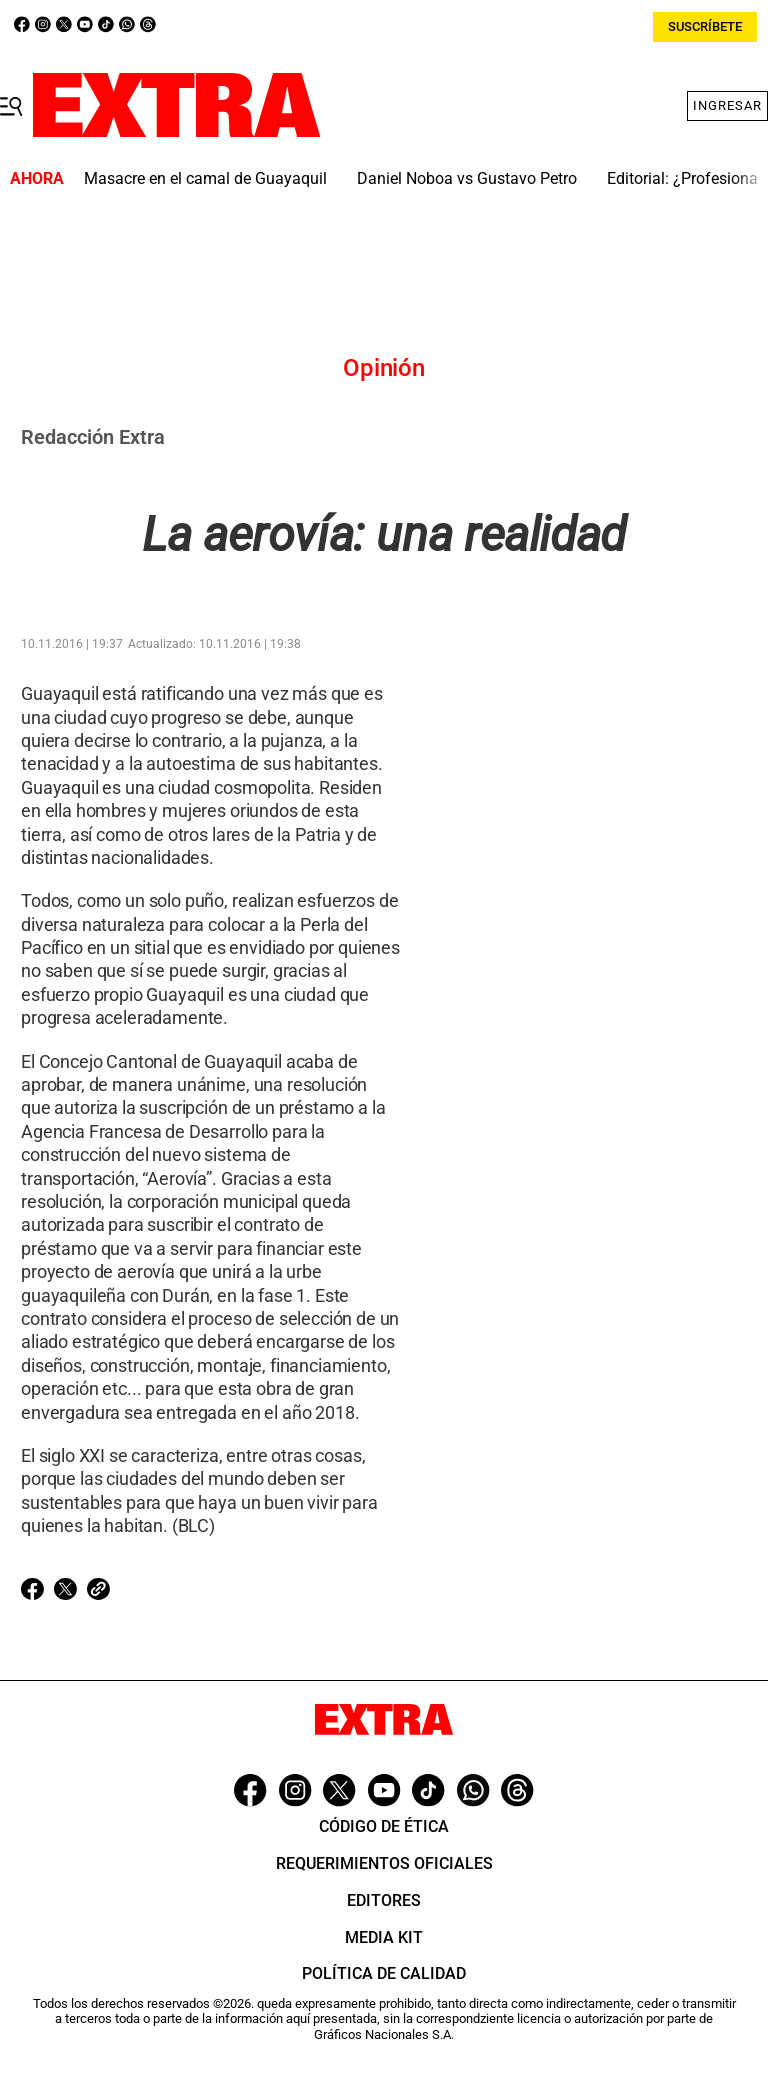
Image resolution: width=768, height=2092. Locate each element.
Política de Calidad (384, 1973)
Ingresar (727, 105)
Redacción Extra (93, 437)
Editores (384, 1900)
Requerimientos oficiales (384, 1863)
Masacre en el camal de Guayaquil (205, 178)
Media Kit (384, 1937)
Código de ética (384, 1826)
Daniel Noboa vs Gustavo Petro (467, 178)
